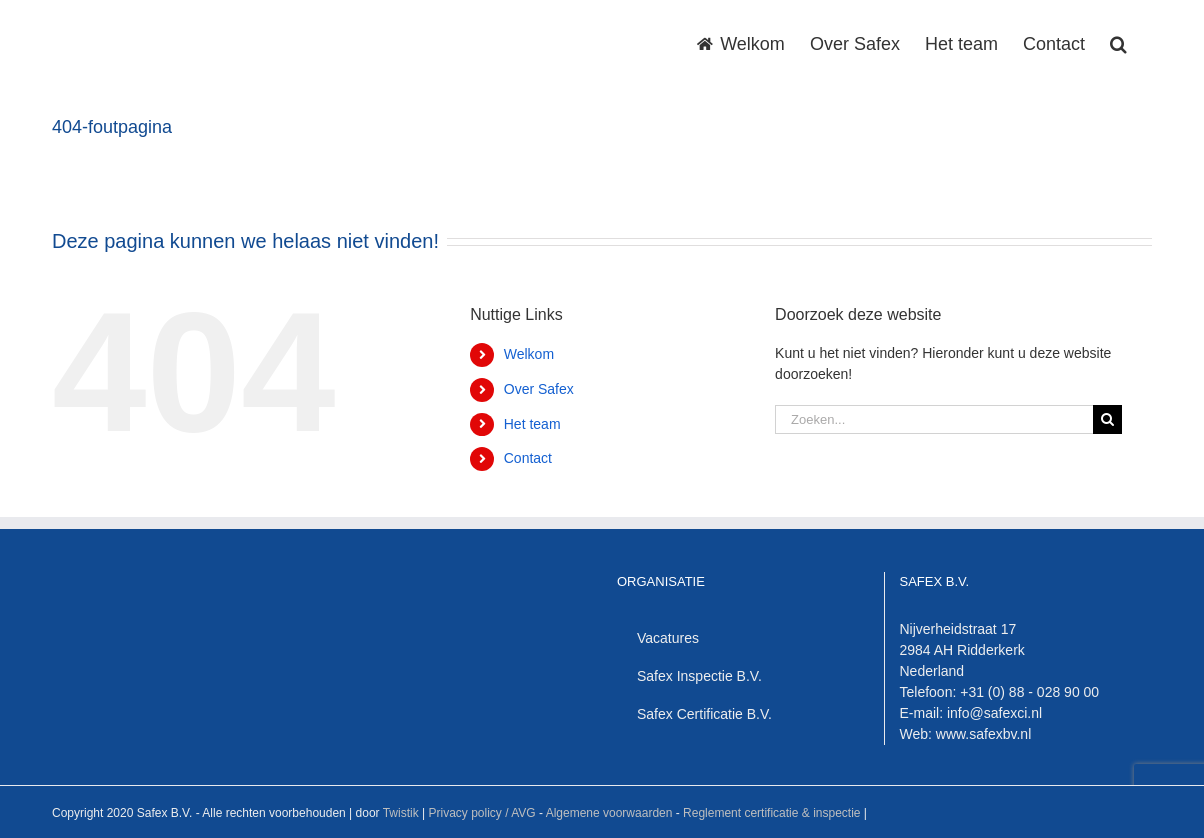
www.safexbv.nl (983, 734)
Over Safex (539, 389)
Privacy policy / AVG (481, 813)
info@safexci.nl (994, 713)
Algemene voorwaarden (609, 813)
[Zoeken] (1107, 419)
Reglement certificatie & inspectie (771, 813)
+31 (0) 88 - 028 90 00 (1029, 692)
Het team (532, 424)
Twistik (401, 813)
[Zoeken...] (934, 419)
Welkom (529, 354)
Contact (528, 458)
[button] (1118, 42)
